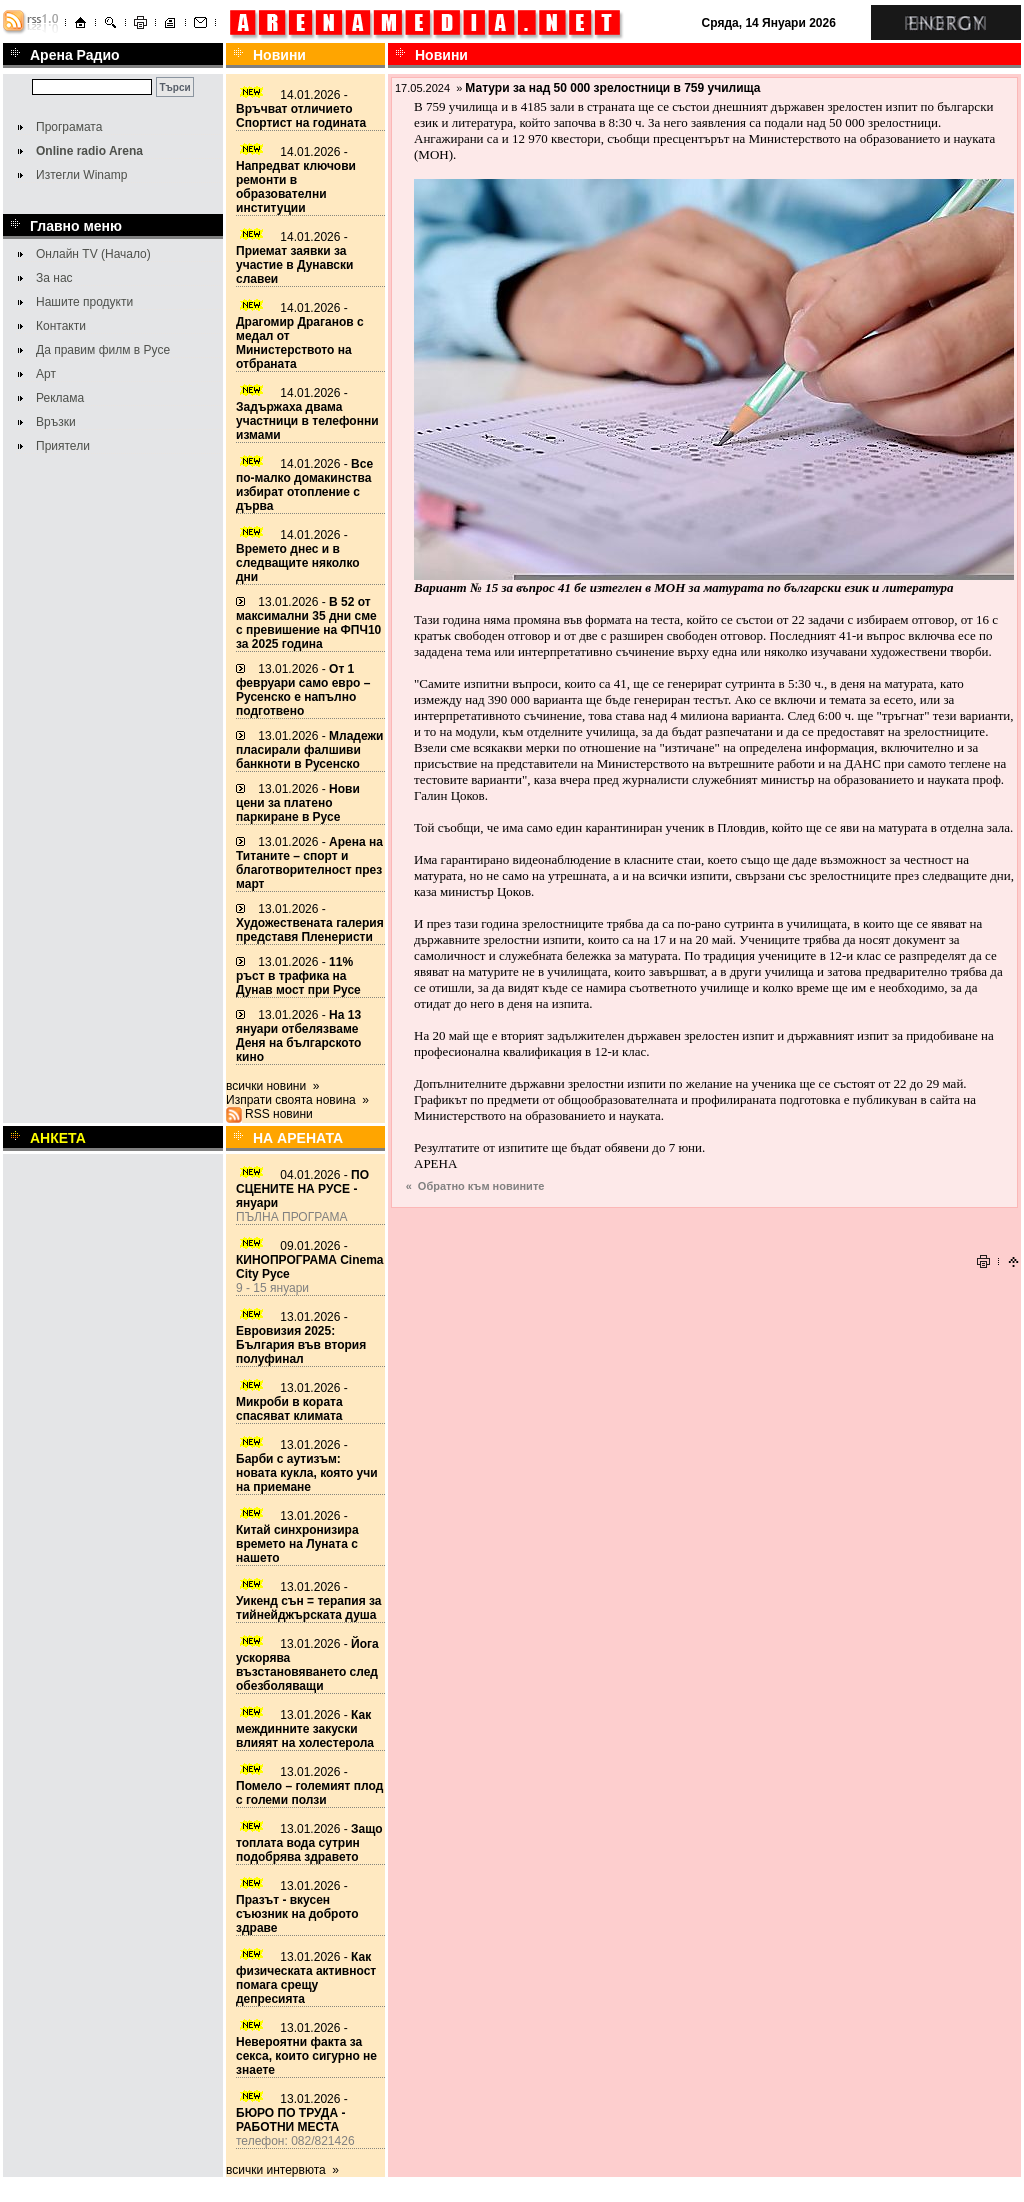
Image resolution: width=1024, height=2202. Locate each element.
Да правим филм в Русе (103, 350)
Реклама (60, 398)
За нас (54, 278)
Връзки (56, 422)
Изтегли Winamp (81, 175)
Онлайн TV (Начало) (93, 254)
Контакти (61, 326)
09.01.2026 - (310, 1260)
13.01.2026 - (308, 623)
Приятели (63, 446)
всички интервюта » (282, 2170)
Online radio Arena (89, 151)
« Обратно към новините (475, 1186)
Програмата (69, 127)
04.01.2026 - (302, 1189)
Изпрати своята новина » (297, 1100)
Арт (46, 374)
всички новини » (273, 1086)
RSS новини (279, 1114)
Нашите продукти (84, 302)
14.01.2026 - (301, 109)
